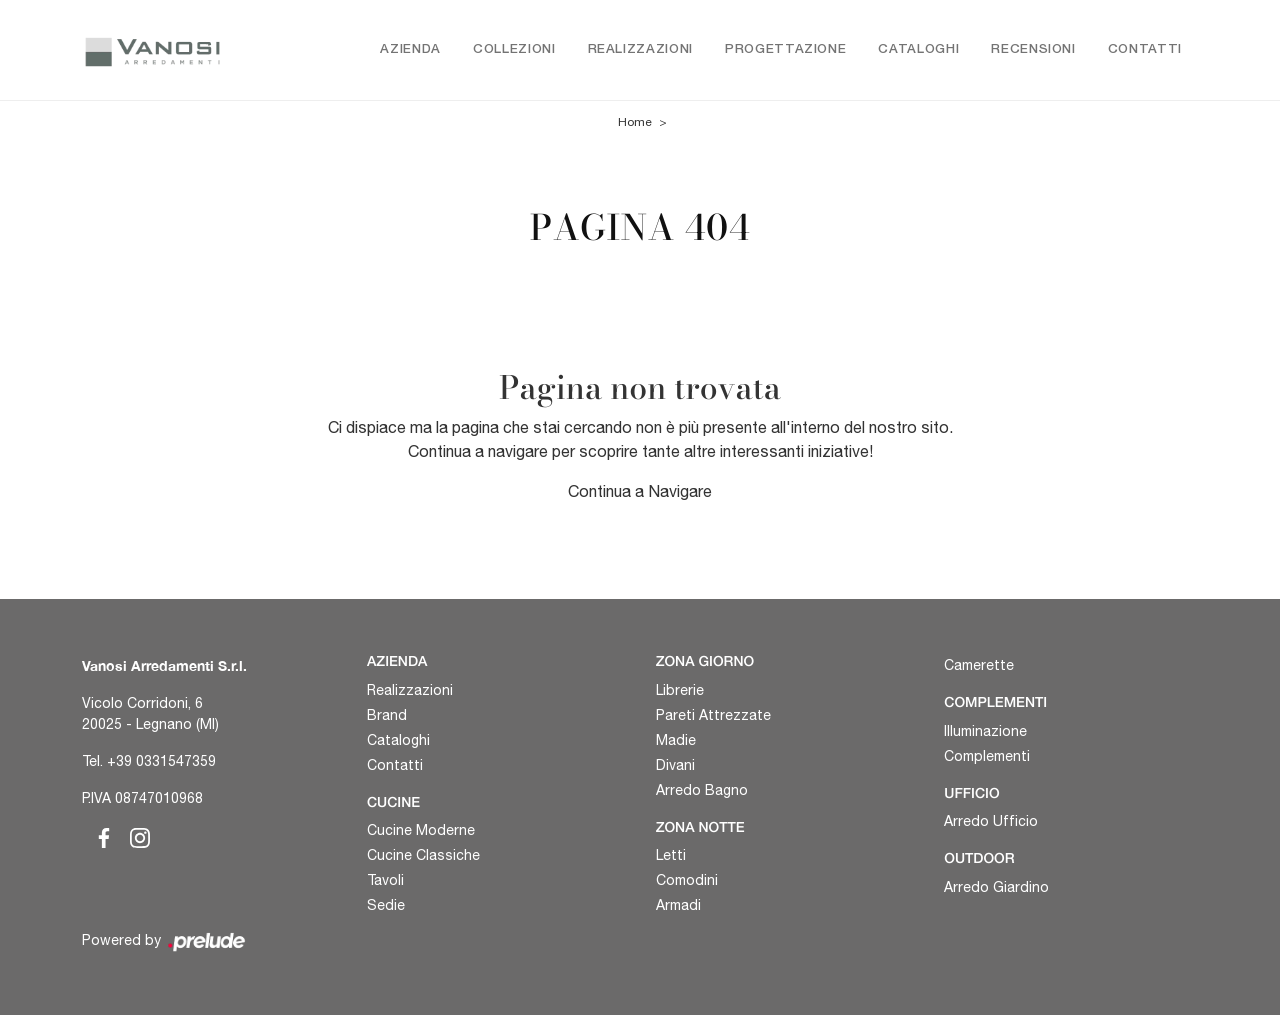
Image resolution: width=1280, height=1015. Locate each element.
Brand (387, 715)
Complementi (987, 756)
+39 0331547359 (161, 761)
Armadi (678, 905)
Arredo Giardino (996, 887)
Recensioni (1033, 49)
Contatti (1145, 49)
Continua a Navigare (640, 491)
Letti (671, 855)
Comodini (687, 880)
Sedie (386, 905)
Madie (676, 740)
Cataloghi (918, 49)
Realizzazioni (640, 49)
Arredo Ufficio (991, 821)
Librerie (680, 690)
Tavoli (385, 880)
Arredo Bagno (702, 790)
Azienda (410, 49)
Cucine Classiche (423, 855)
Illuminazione (985, 731)
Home (635, 122)
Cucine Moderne (421, 830)
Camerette (979, 665)
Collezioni (514, 49)
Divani (675, 765)
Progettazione (785, 49)
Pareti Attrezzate (713, 715)
